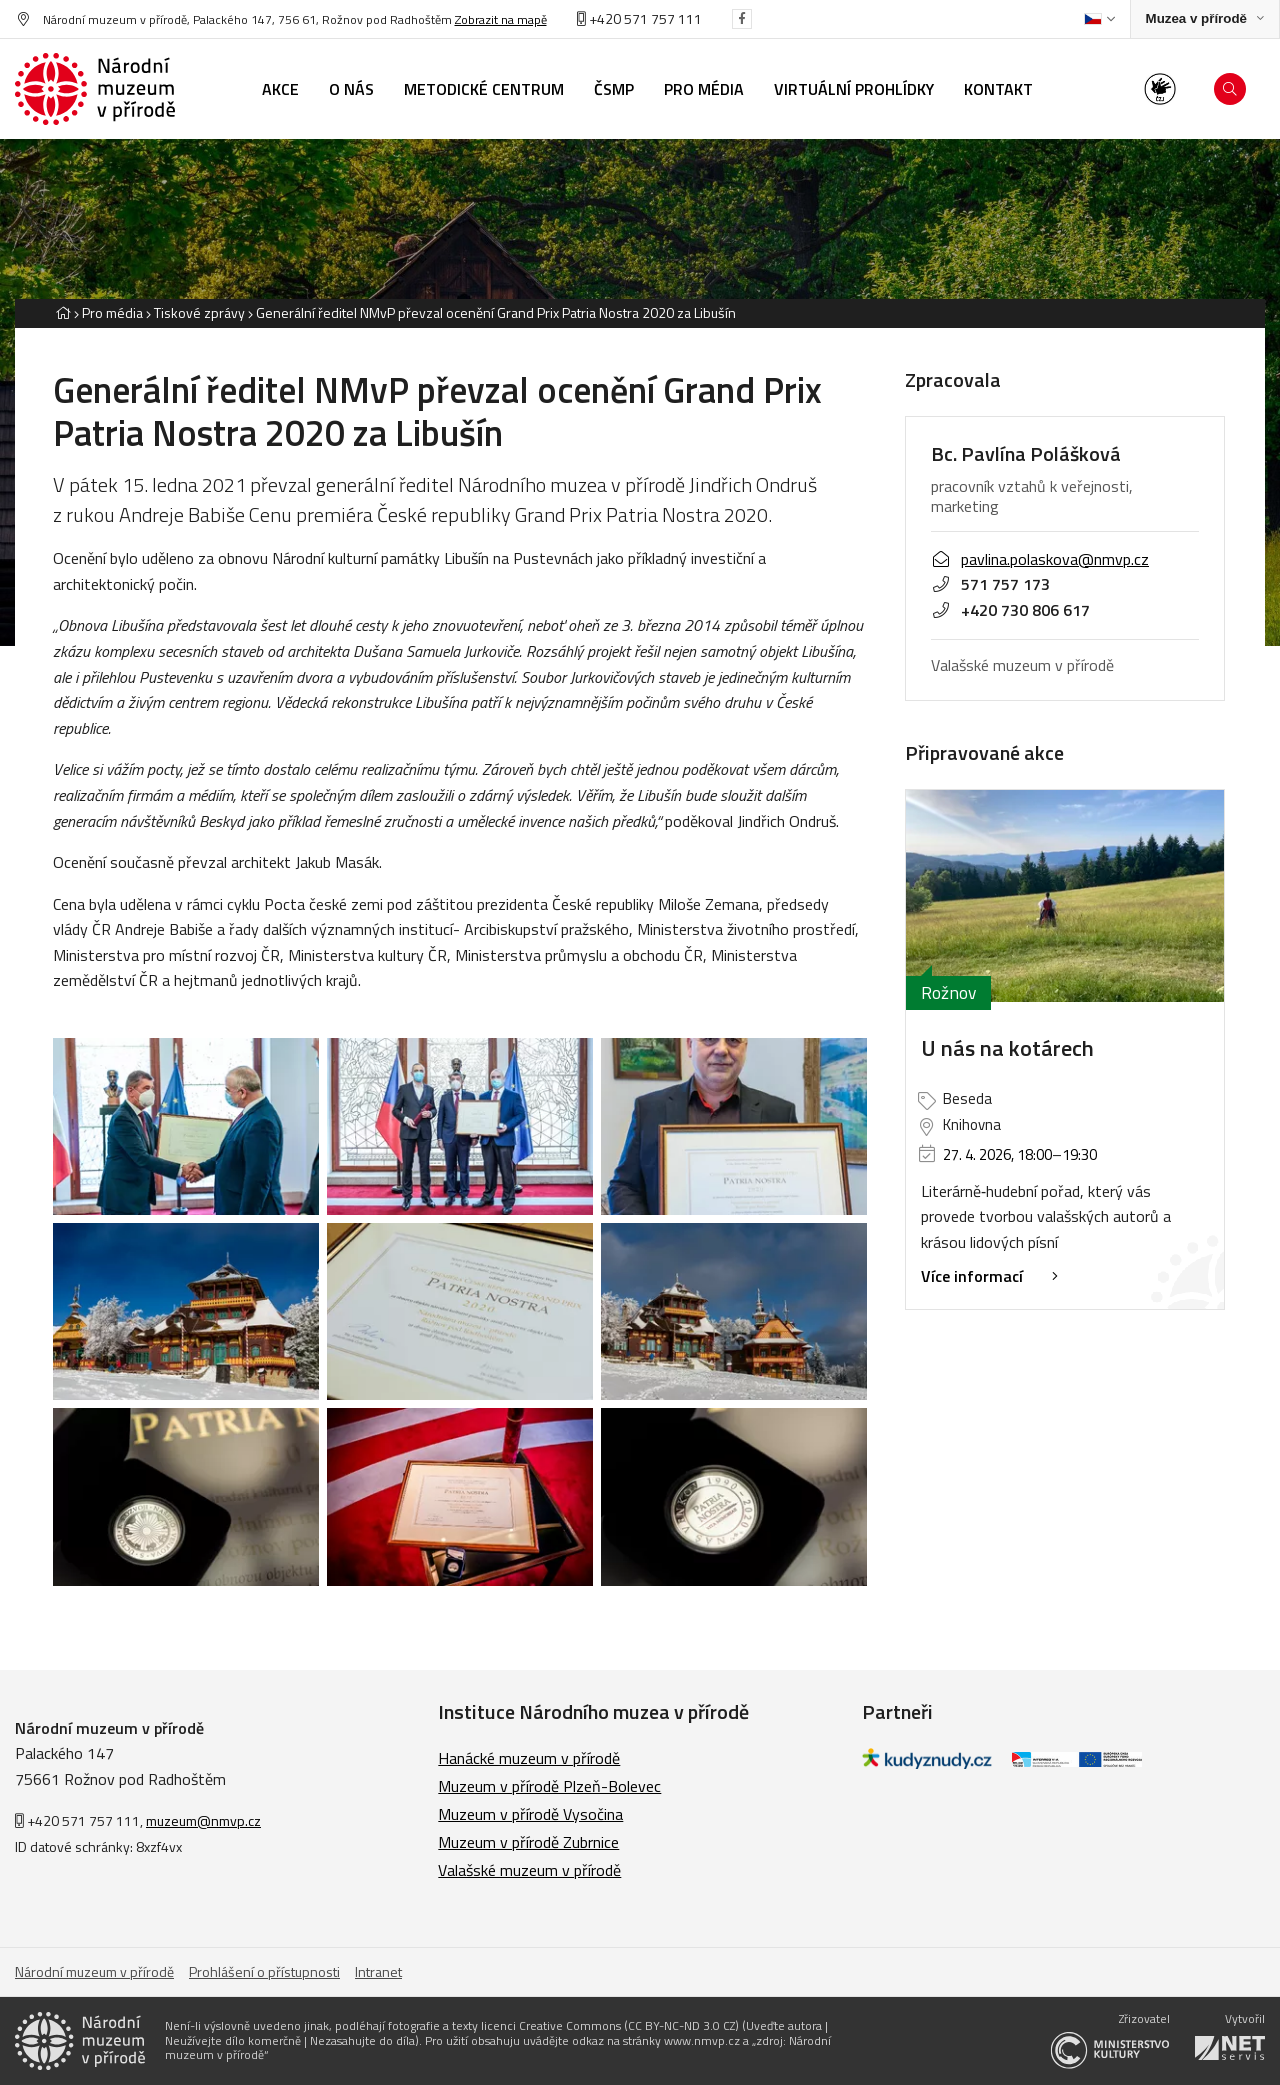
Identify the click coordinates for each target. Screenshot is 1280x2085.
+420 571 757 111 (639, 18)
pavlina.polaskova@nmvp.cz (1040, 559)
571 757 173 (990, 584)
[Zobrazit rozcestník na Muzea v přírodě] (1205, 19)
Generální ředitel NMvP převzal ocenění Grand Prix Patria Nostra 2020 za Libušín (496, 312)
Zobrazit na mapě (501, 19)
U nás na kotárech (1007, 1048)
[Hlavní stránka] (63, 312)
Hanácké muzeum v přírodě (529, 1758)
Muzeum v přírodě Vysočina (530, 1814)
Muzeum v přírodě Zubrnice (528, 1842)
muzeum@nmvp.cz (203, 1820)
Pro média (112, 312)
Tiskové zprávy (199, 312)
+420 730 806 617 (1010, 610)
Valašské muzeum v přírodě (529, 1870)
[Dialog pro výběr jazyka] (1099, 19)
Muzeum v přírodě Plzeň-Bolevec (549, 1786)
